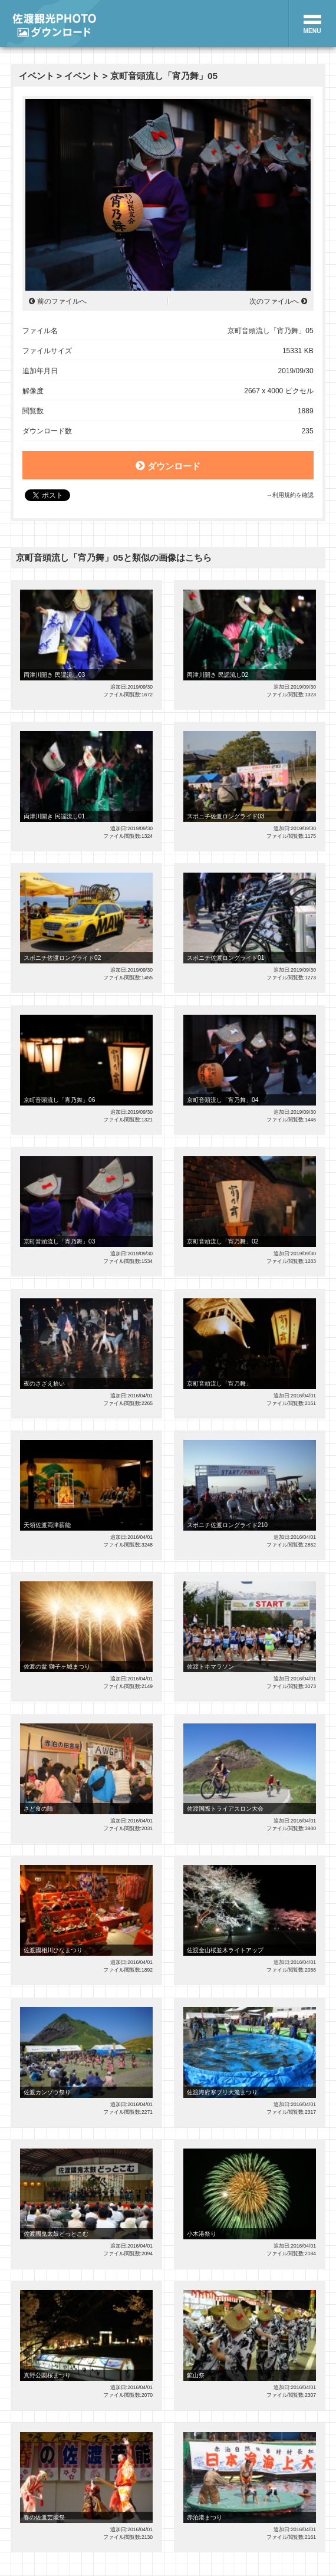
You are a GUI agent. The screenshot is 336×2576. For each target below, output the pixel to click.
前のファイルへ (62, 301)
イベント (36, 76)
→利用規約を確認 (289, 495)
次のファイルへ (274, 301)
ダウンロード (168, 465)
